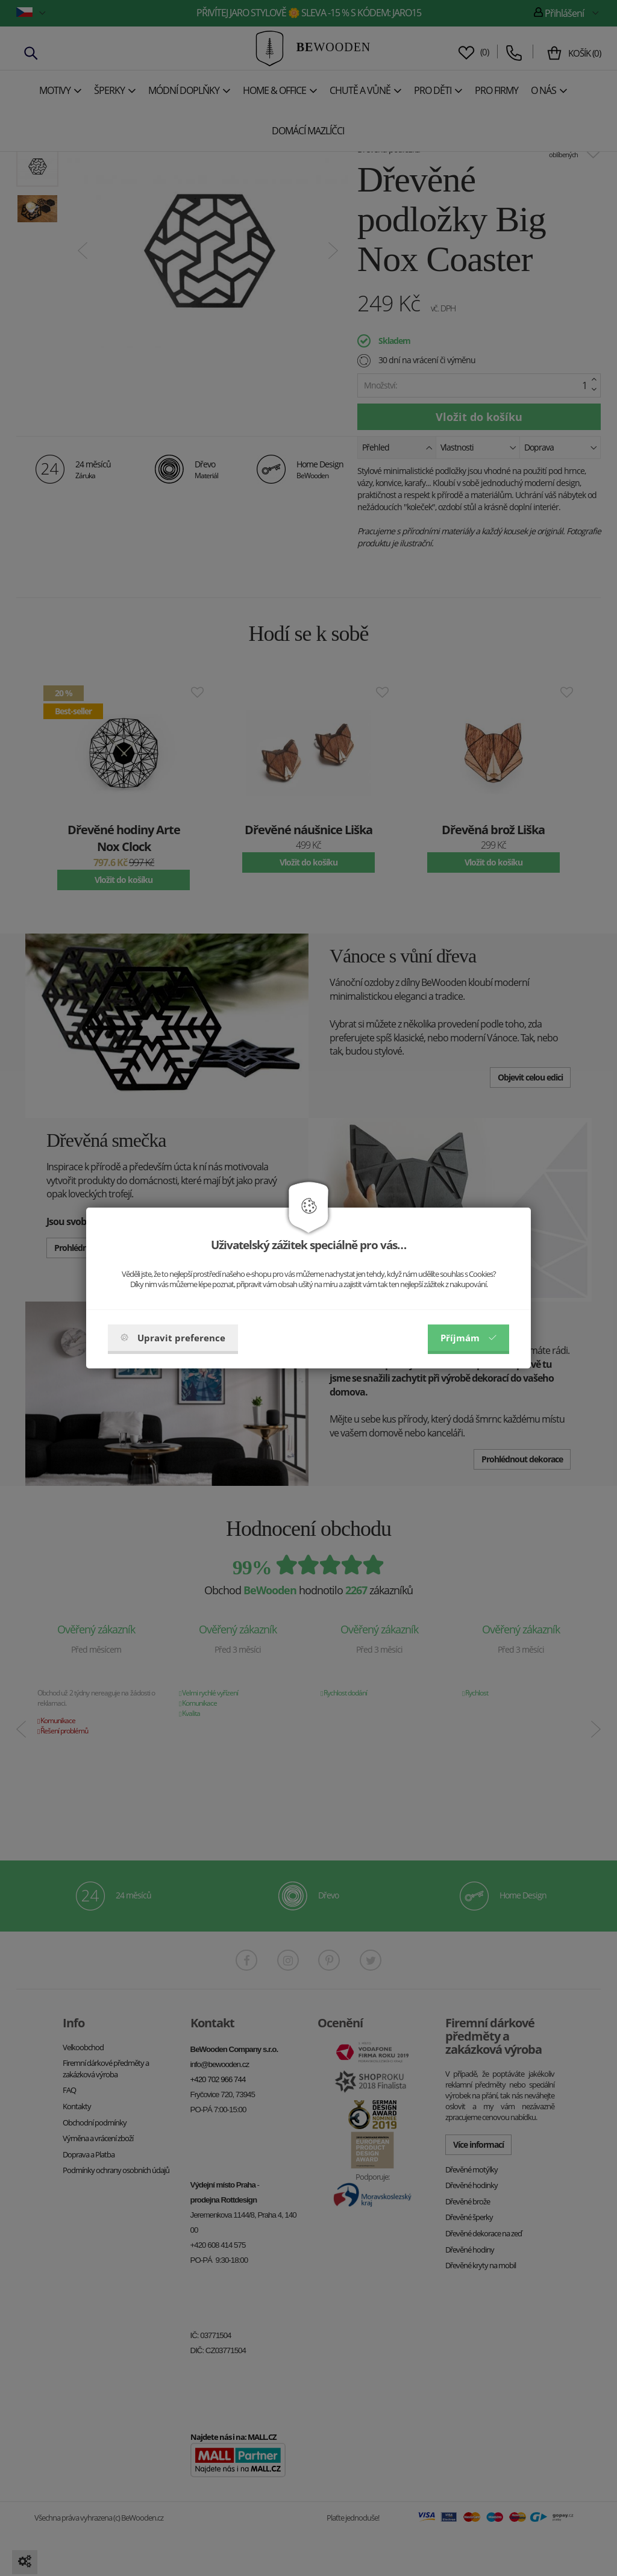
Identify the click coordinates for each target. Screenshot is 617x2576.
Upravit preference (173, 1338)
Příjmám (468, 1338)
